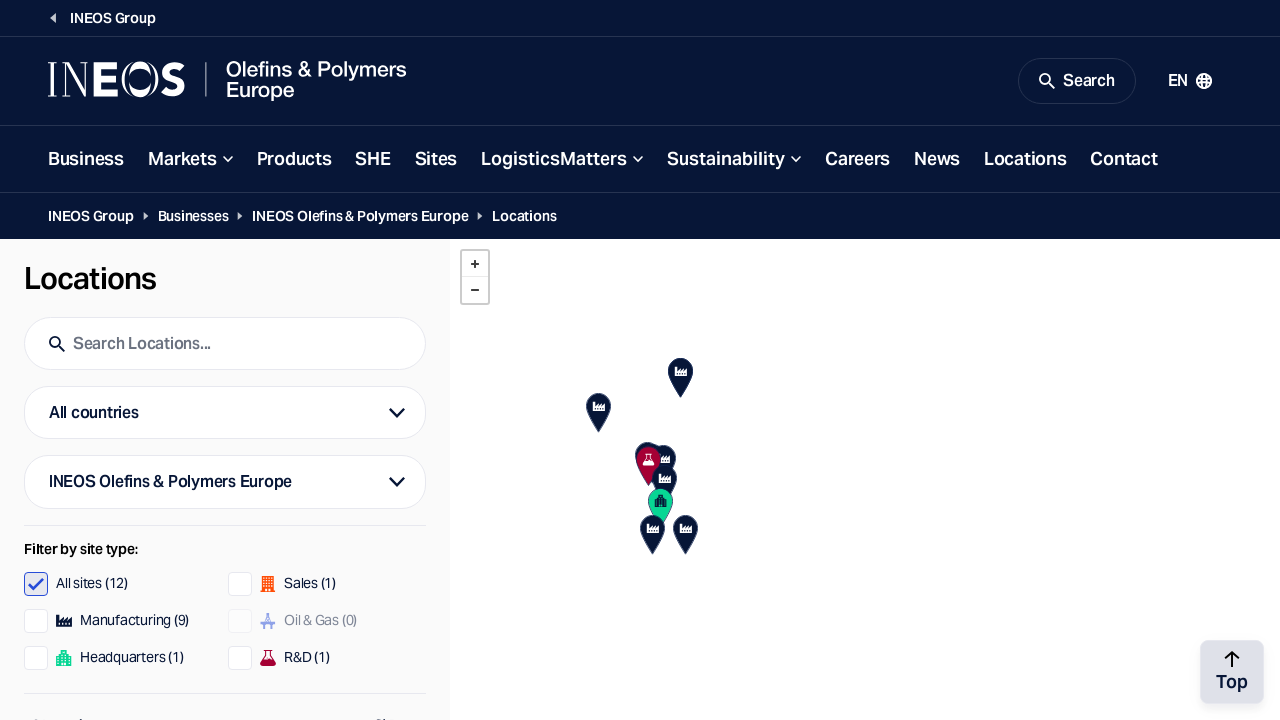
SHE (372, 158)
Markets (182, 158)
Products (294, 158)
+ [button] (475, 264)
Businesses (193, 216)
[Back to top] (1232, 672)
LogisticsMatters (554, 158)
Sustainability (726, 158)
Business (86, 158)
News (937, 158)
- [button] (475, 290)
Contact (1123, 158)
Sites (436, 158)
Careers (857, 158)
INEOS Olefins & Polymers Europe (360, 216)
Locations (1025, 158)
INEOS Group (91, 216)
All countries (94, 412)
